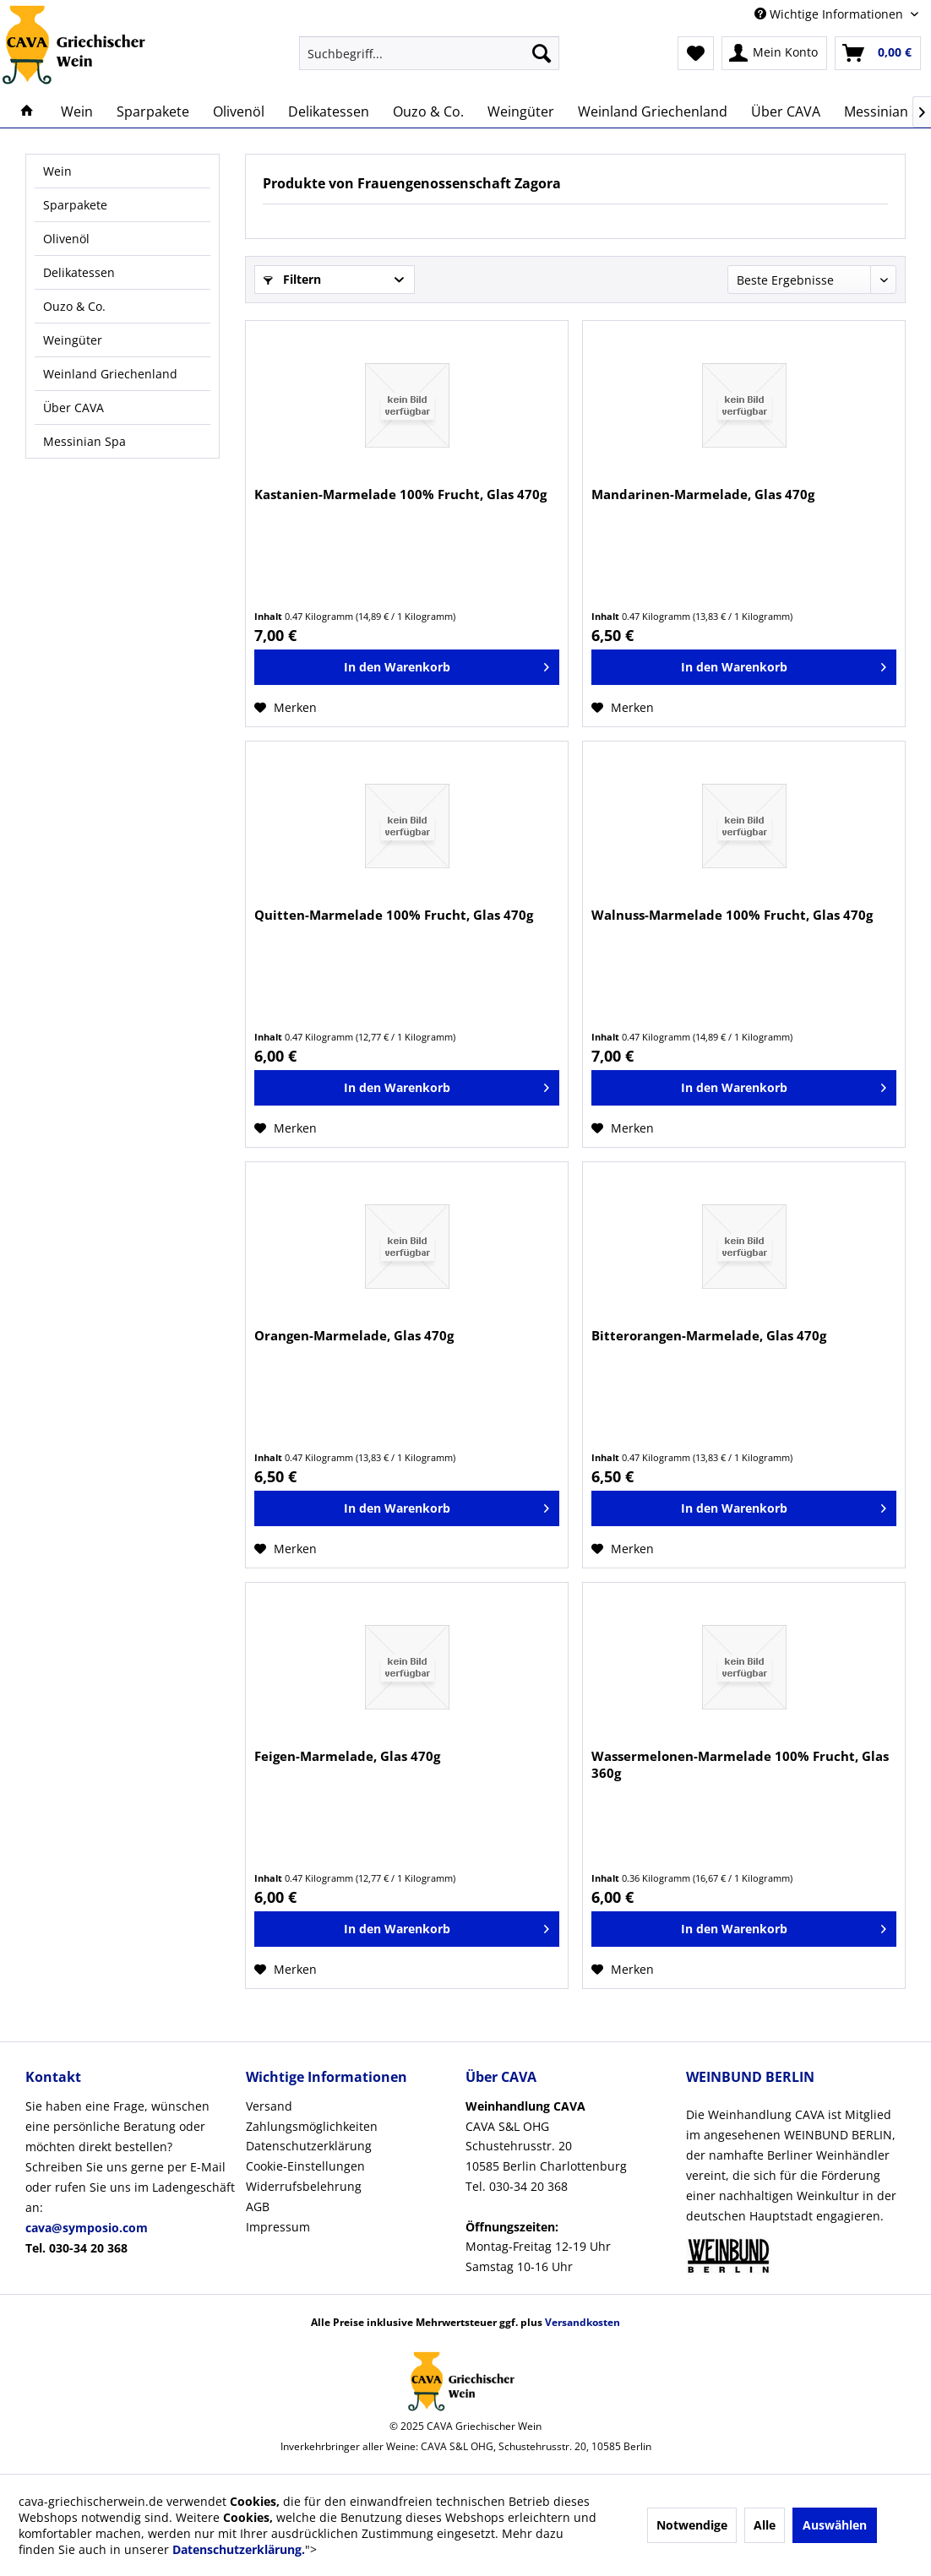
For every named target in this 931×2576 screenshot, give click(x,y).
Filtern (292, 279)
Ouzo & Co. (74, 306)
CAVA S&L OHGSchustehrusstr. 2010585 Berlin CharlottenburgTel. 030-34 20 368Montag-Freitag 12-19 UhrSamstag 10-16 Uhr (546, 2186)
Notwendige (691, 2525)
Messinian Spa (84, 441)
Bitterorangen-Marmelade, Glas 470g (708, 1335)
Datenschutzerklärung (309, 2146)
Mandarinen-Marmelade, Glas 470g (702, 494)
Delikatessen (79, 272)
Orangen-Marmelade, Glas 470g (354, 1335)
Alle (765, 2525)
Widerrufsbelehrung (304, 2186)
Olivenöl (66, 239)
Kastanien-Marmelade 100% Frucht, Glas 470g (400, 494)
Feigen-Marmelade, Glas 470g (347, 1755)
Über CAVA (73, 407)
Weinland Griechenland (110, 374)
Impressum (278, 2227)
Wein (57, 171)
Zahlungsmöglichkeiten (312, 2126)
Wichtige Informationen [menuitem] (830, 14)
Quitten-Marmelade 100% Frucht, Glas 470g (393, 914)
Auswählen (835, 2525)
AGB (258, 2206)
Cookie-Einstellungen (305, 2166)
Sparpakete (75, 205)
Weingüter (72, 340)
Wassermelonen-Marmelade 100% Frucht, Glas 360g (740, 1764)
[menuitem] (429, 53)
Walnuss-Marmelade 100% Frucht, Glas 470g (732, 914)
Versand (269, 2106)
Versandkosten (582, 2322)
